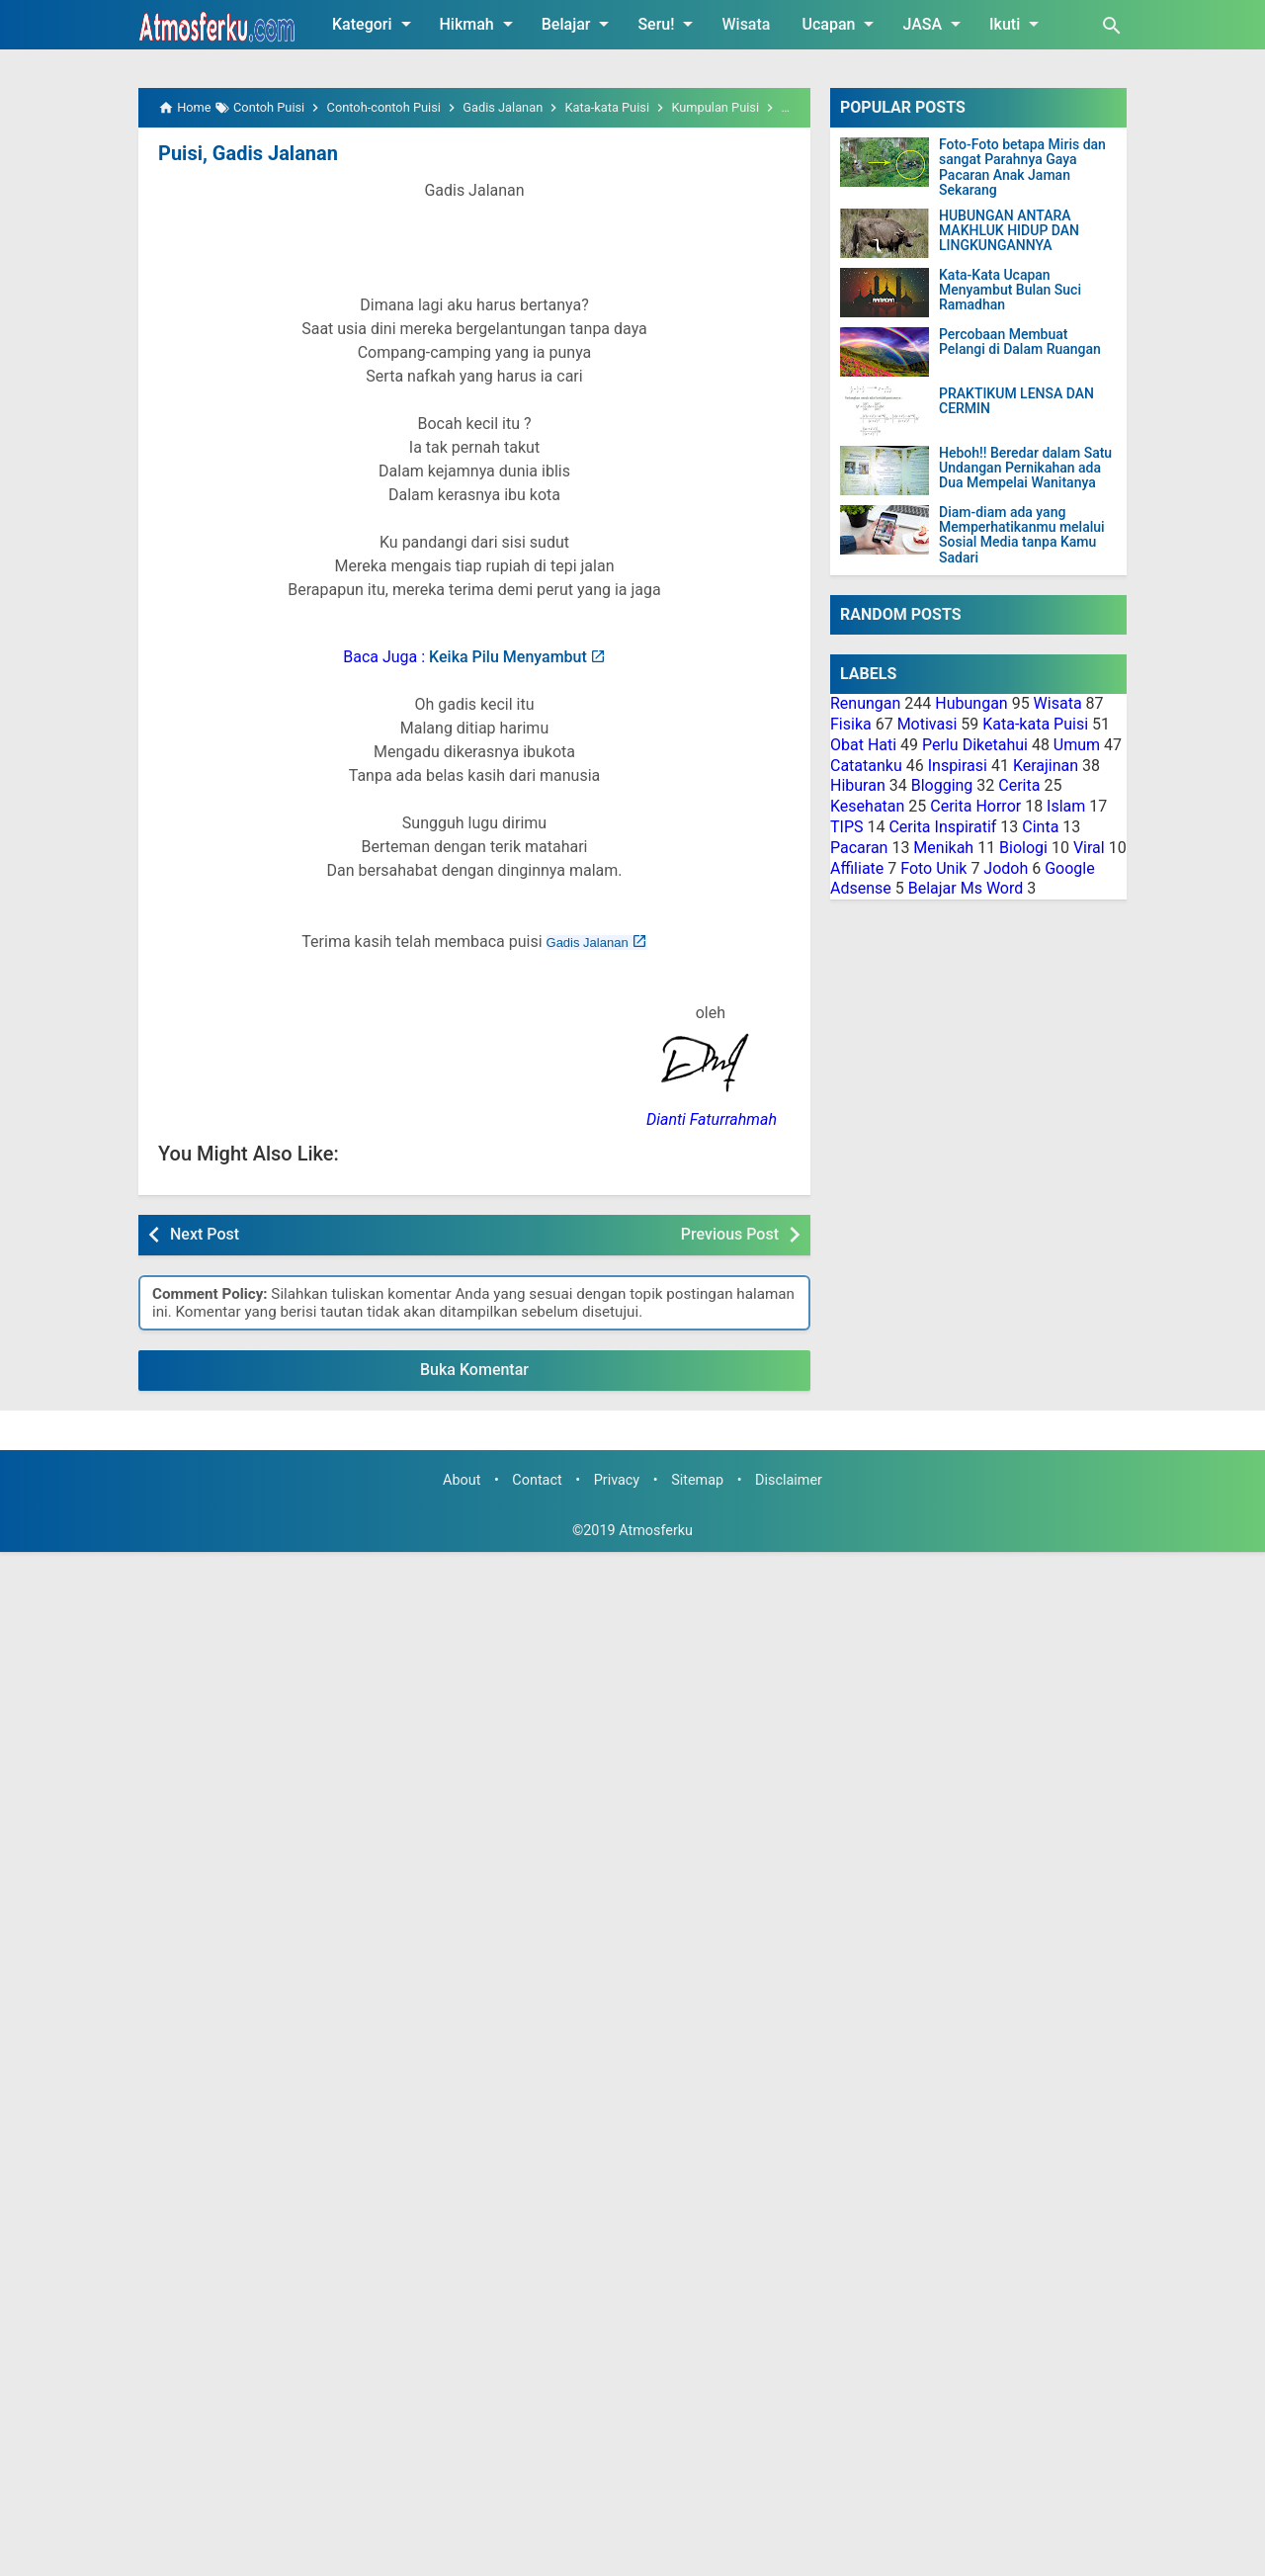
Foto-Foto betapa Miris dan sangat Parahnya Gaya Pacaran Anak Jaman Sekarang (1022, 167)
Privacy (617, 1480)
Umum (1077, 744)
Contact (536, 1480)
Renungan (865, 703)
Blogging (942, 785)
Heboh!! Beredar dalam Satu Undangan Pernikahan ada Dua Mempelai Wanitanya (1025, 468)
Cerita (1019, 785)
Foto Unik (933, 868)
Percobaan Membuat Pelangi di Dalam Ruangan (1020, 342)
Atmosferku (656, 1530)
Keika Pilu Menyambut (508, 656)
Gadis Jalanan (588, 942)
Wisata (745, 24)
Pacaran (858, 847)
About (461, 1480)
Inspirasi (957, 765)
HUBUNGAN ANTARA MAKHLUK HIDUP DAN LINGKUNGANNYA (1009, 231)
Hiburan (858, 785)
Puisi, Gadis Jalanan (248, 153)
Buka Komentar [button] (474, 1369)
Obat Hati (863, 744)
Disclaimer (788, 1480)
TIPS (847, 826)
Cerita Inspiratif (942, 826)
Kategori (375, 24)
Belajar (579, 24)
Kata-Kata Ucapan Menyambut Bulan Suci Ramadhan (1010, 290)
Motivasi (927, 724)
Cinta (1040, 826)
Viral (1089, 847)
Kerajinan (1045, 765)
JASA (935, 24)
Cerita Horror (975, 806)
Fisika (851, 724)
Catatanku (866, 765)
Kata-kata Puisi (1035, 724)
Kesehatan (867, 806)
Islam (1066, 806)
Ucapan (841, 24)
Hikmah (480, 24)
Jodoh (1005, 868)
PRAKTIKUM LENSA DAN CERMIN (1016, 401)
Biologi (1023, 847)
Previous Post (730, 1234)
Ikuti (1017, 24)
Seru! (668, 24)
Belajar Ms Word (966, 888)
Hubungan (971, 703)
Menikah (943, 847)
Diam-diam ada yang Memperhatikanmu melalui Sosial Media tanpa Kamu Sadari (1022, 535)
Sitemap (697, 1480)
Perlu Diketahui (975, 744)
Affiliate (857, 868)
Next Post (204, 1234)
